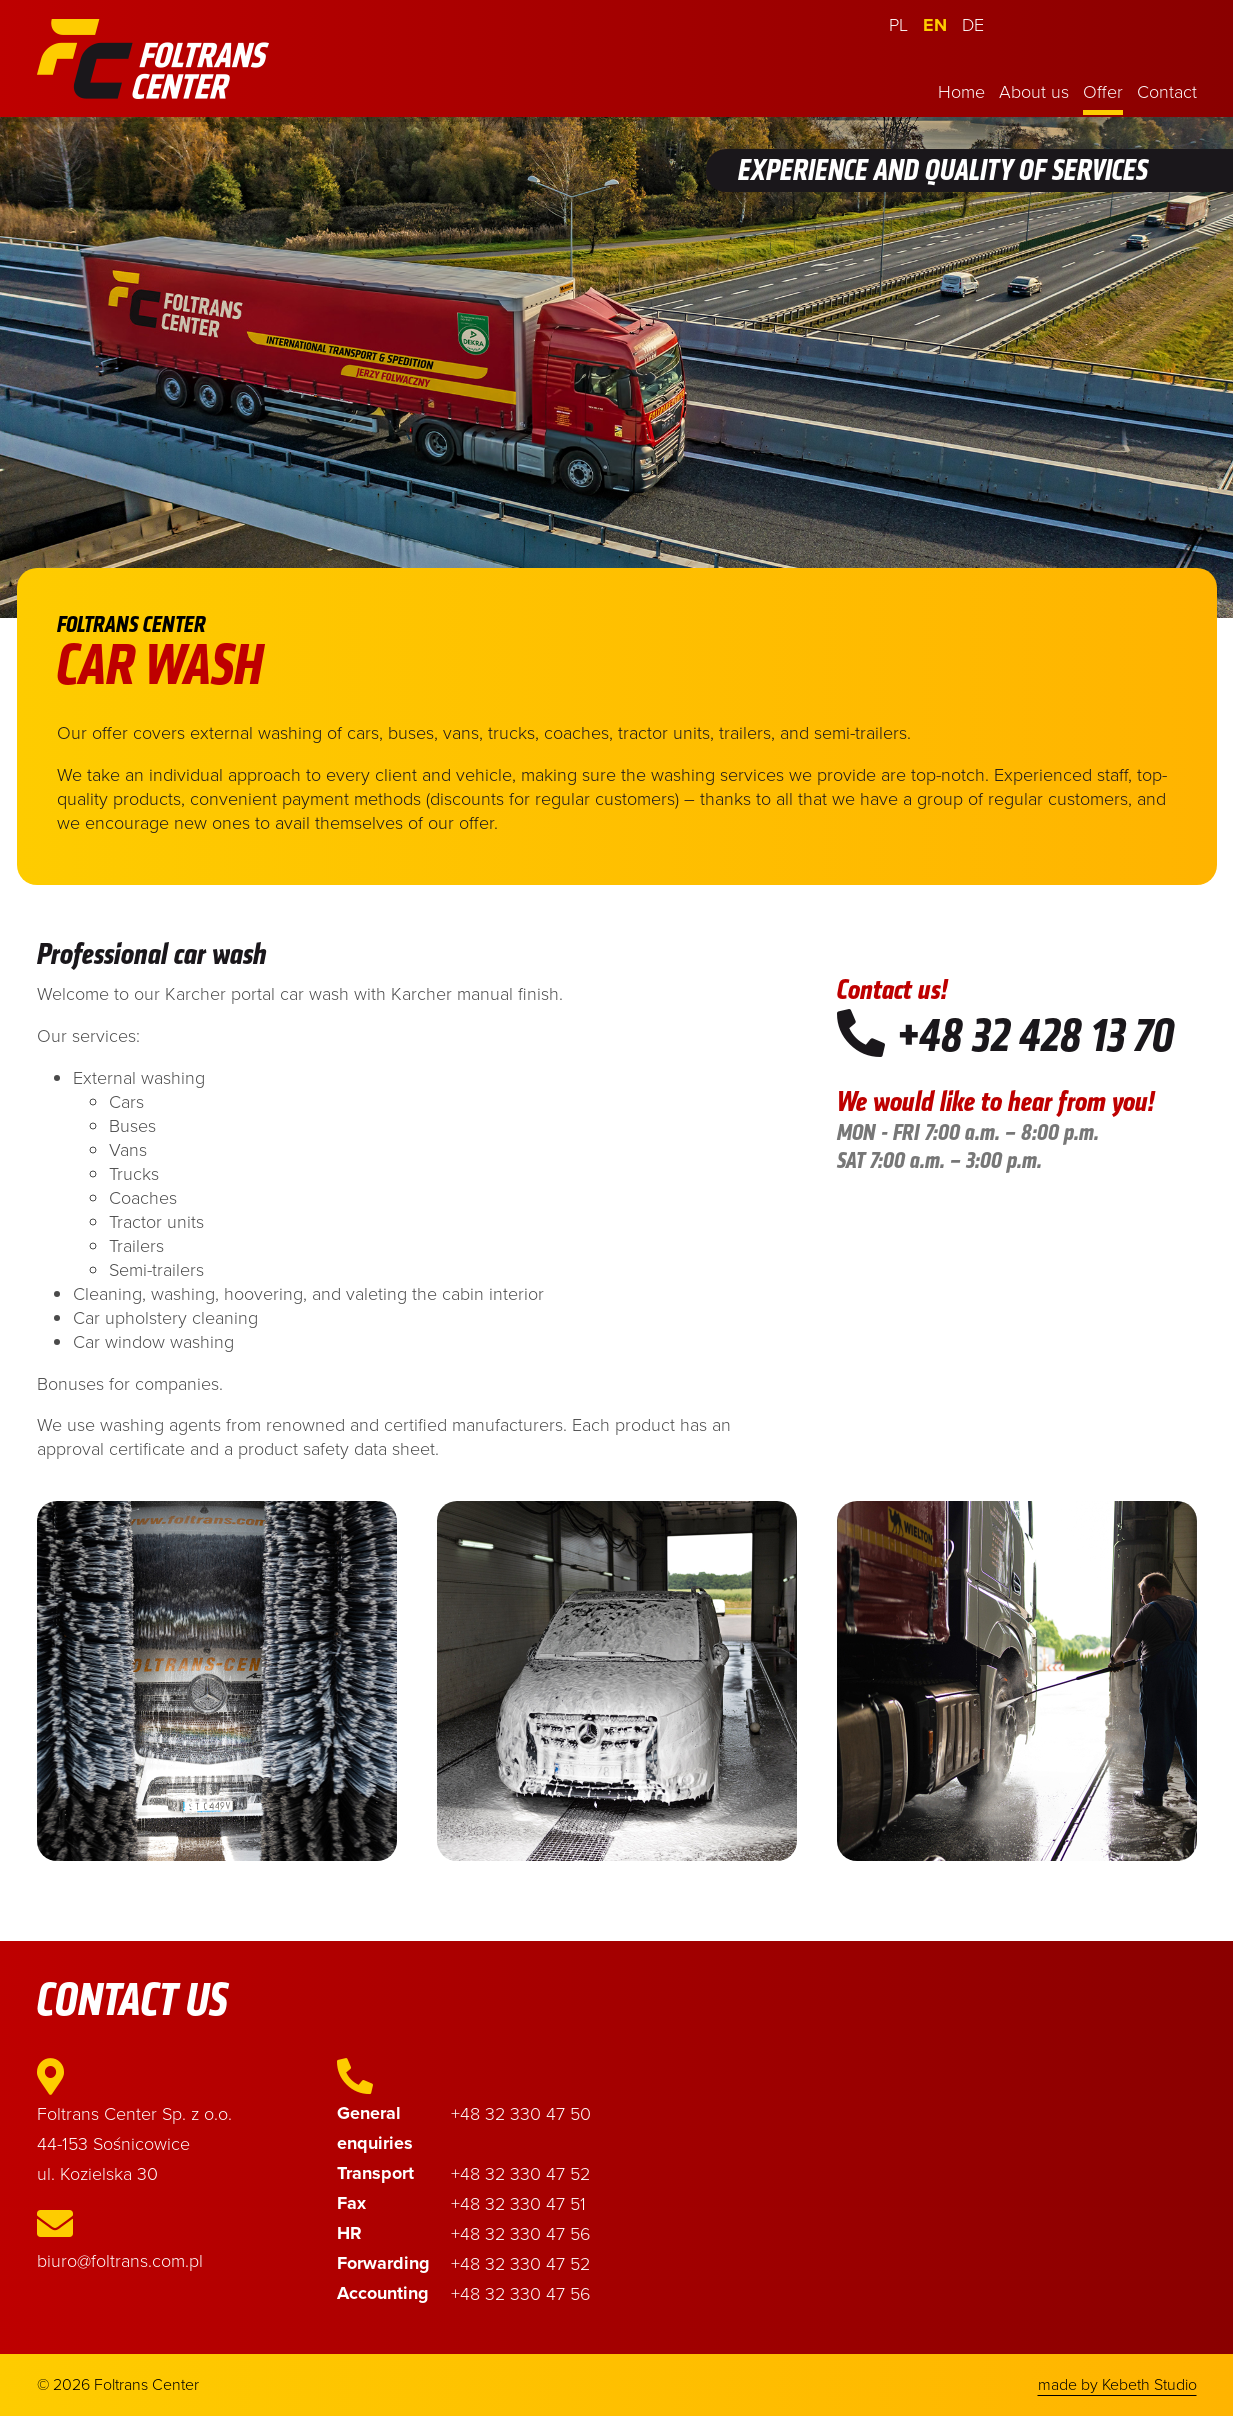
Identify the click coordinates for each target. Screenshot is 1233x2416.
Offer (1103, 91)
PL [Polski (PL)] (898, 24)
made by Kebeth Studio (1117, 2384)
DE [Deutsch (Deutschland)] (973, 24)
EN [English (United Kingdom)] (935, 25)
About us (1034, 91)
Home (961, 91)
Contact (1167, 91)
